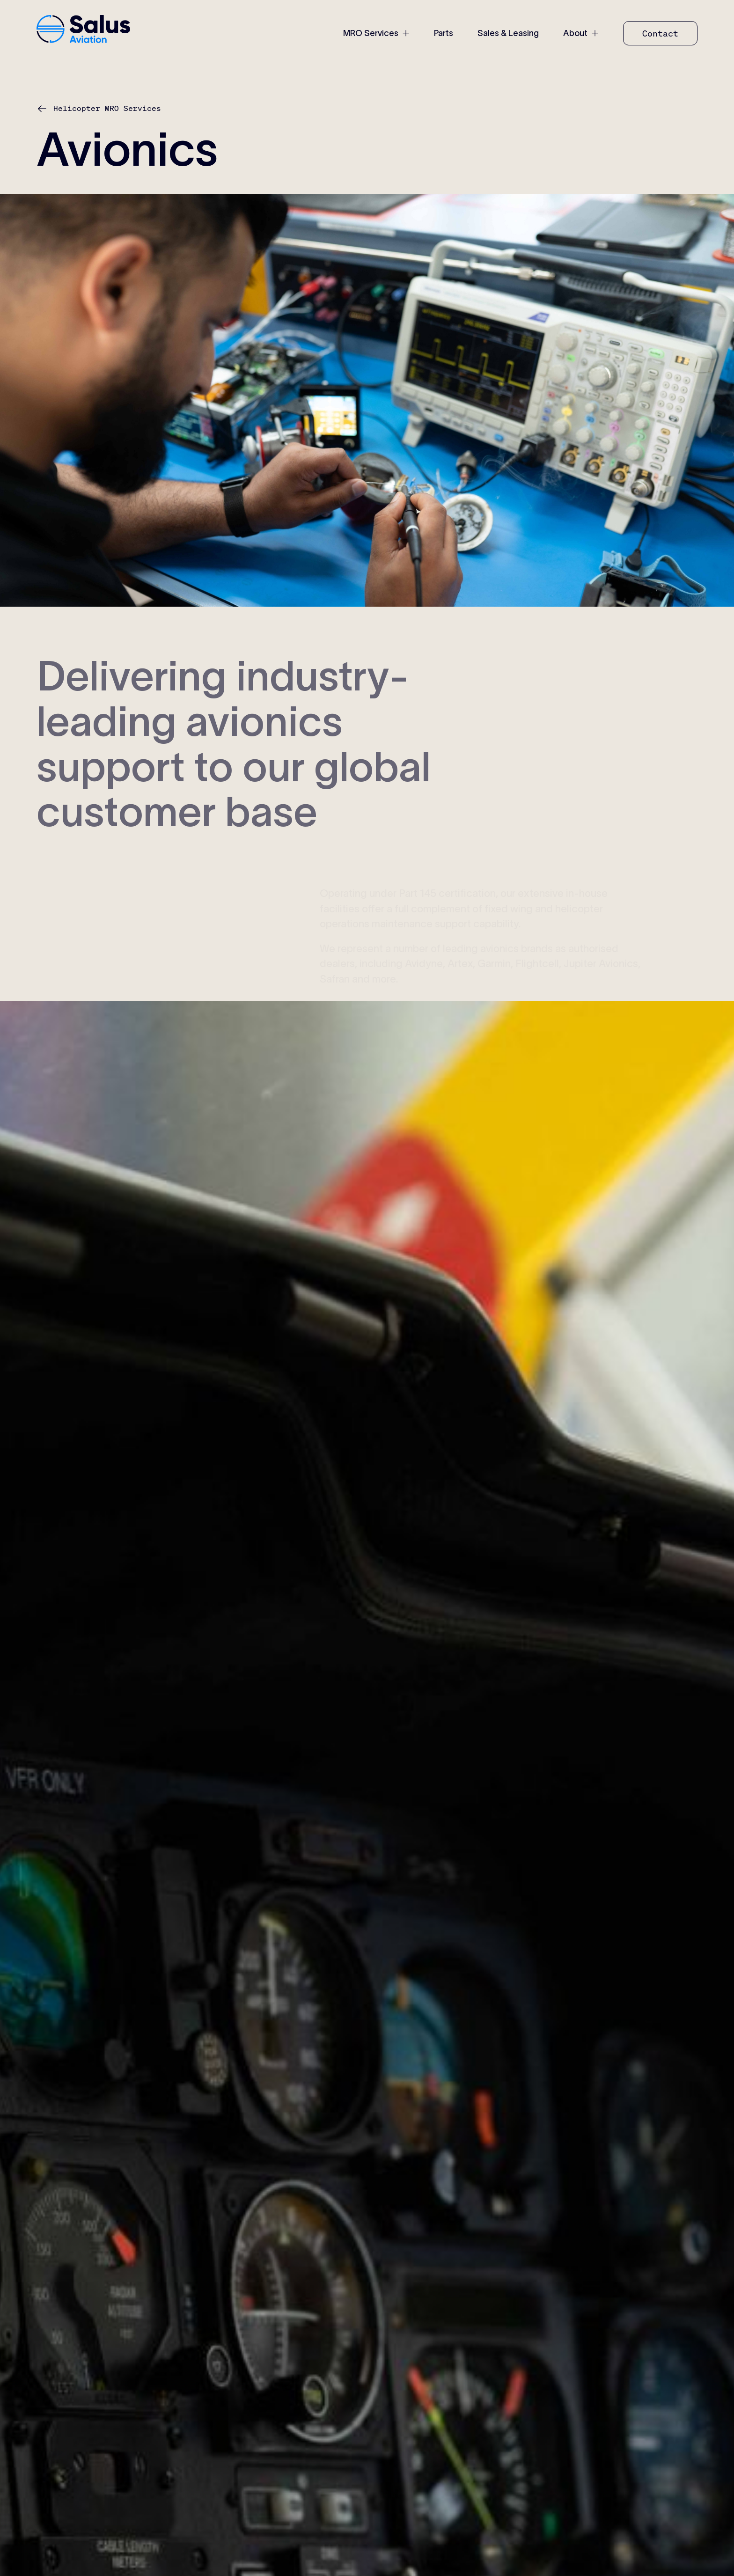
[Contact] (660, 33)
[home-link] (83, 30)
